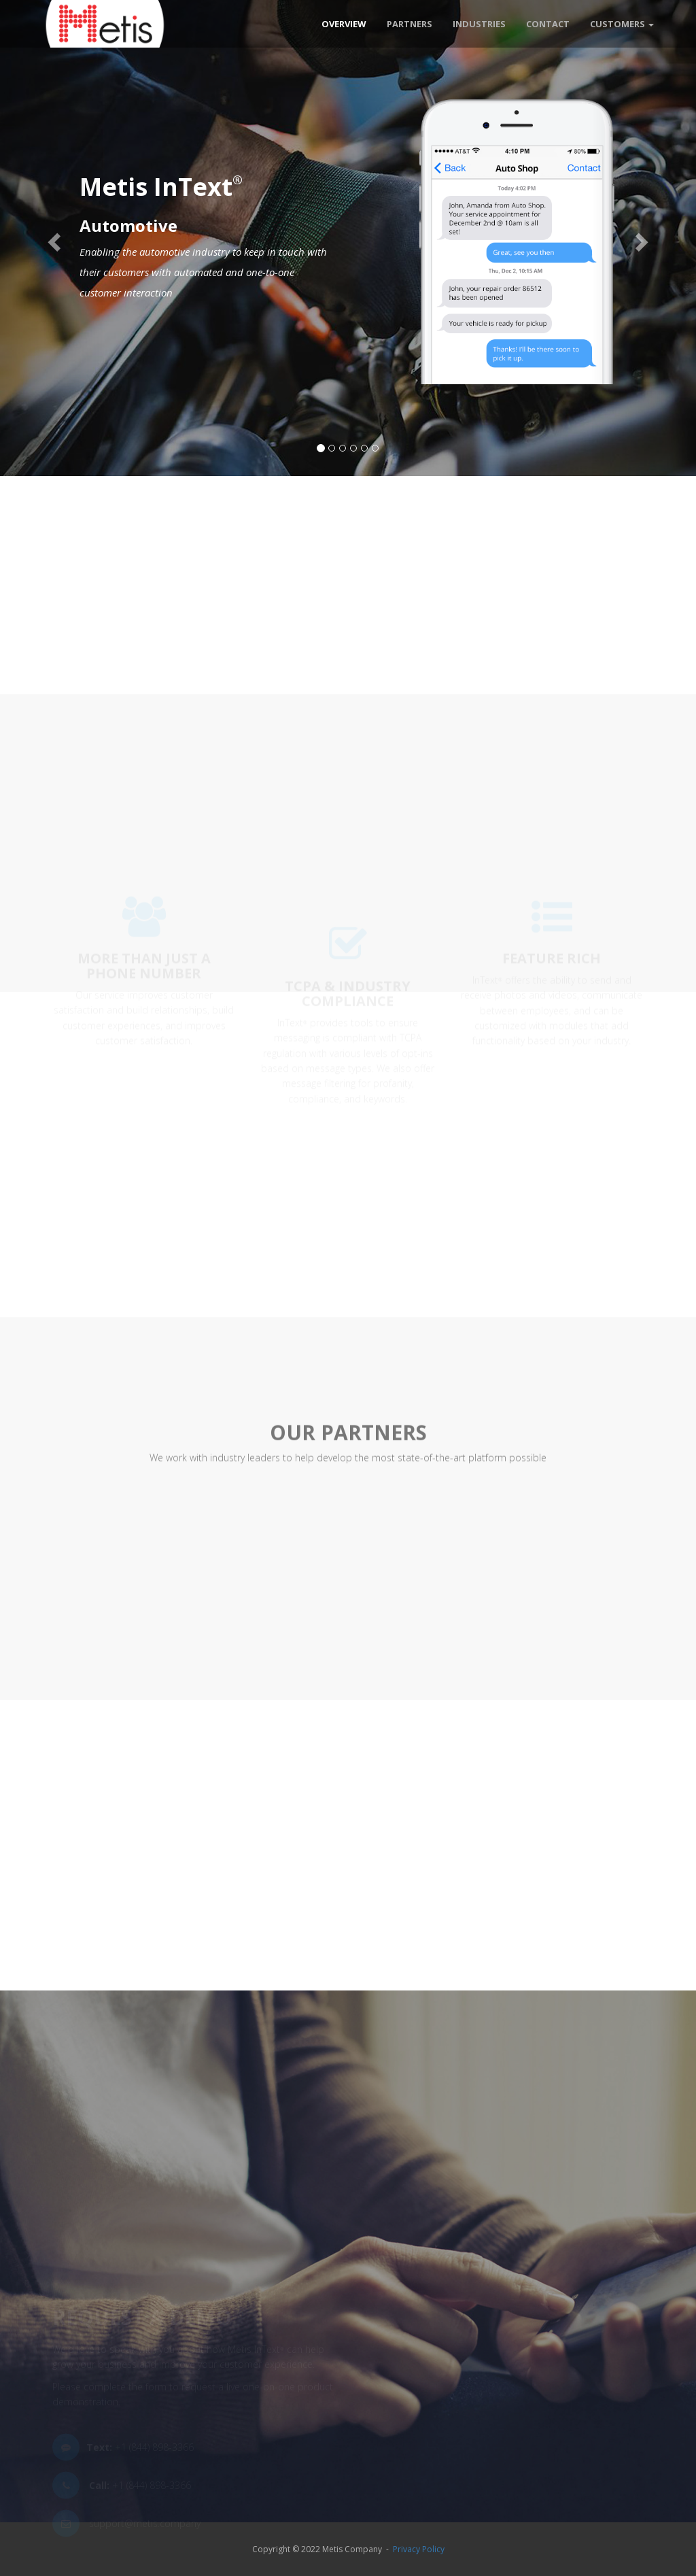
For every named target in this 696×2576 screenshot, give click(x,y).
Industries (479, 24)
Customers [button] (622, 24)
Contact (548, 24)
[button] (52, 238)
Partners (409, 24)
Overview (343, 24)
